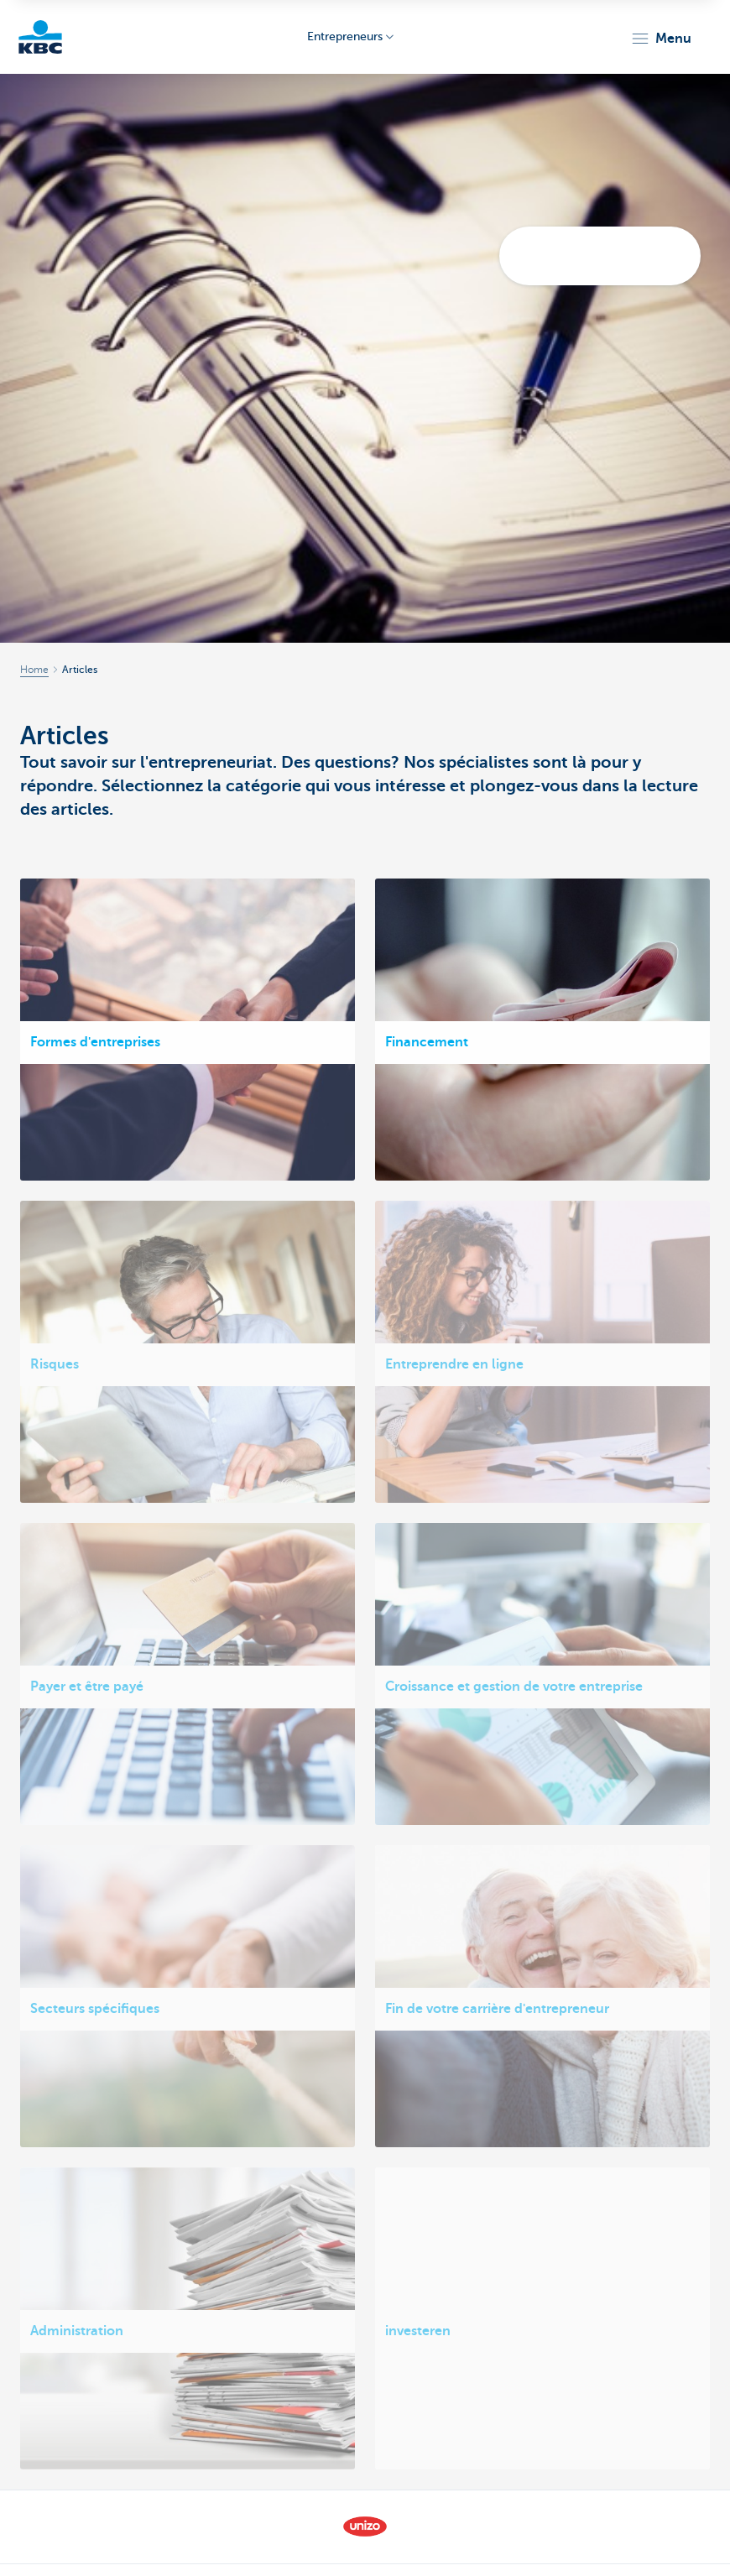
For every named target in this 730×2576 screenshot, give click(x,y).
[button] (660, 39)
